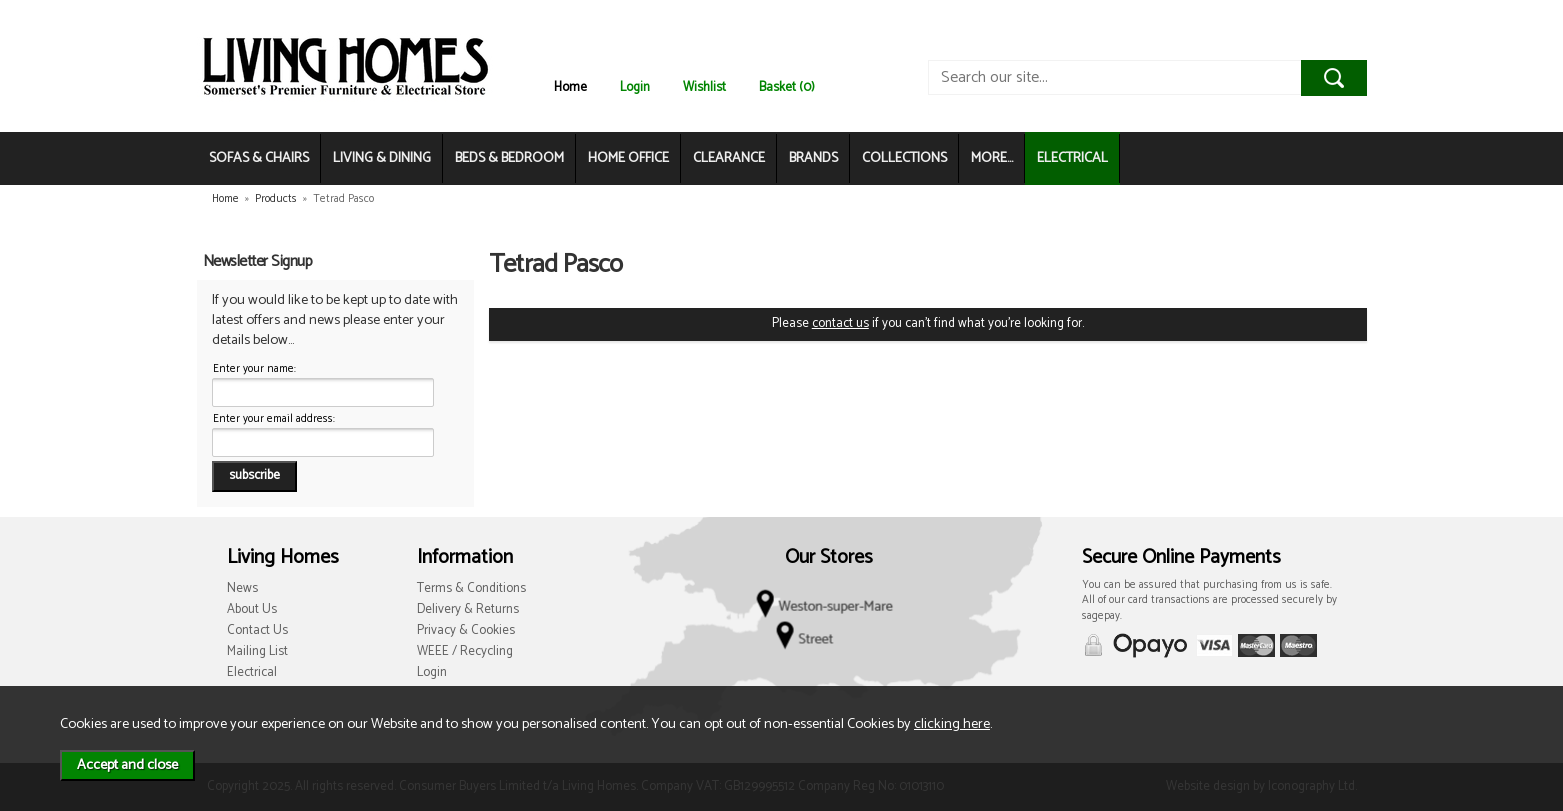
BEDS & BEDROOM (509, 158)
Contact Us (257, 630)
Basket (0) (787, 87)
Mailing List (257, 651)
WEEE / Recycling (465, 651)
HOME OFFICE (628, 158)
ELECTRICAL (1072, 158)
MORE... (992, 158)
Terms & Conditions (471, 588)
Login (635, 87)
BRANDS (813, 158)
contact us (840, 323)
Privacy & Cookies (466, 630)
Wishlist (704, 87)
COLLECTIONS (904, 158)
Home (570, 87)
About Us (252, 609)
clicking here (952, 724)
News (242, 588)
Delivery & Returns (468, 609)
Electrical (252, 672)
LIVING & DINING (382, 158)
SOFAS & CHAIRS (259, 158)
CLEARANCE (729, 158)
